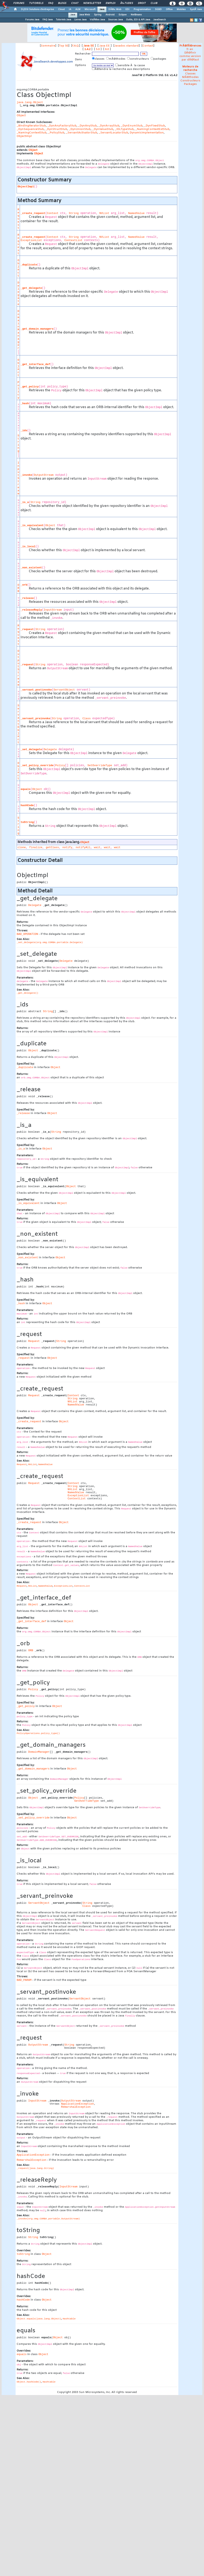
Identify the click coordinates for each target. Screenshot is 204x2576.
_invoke (26, 475)
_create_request (33, 213)
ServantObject (64, 689)
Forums (19, 3)
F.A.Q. (75, 46)
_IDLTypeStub (124, 129)
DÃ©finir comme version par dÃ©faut (190, 56)
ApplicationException (77, 2103)
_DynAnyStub (87, 125)
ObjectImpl (24, 136)
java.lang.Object (30, 102)
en (191, 49)
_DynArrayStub (108, 125)
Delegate (18, 293)
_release (27, 598)
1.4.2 (87, 49)
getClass (52, 847)
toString (27, 822)
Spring (97, 14)
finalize (35, 847)
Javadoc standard (126, 46)
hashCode (27, 805)
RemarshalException (76, 2106)
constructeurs (138, 59)
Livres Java (80, 19)
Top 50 (63, 46)
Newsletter (92, 3)
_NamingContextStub (32, 132)
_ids (24, 430)
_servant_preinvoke (35, 718)
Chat (75, 3)
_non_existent (31, 567)
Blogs (62, 3)
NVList (104, 213)
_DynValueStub (102, 129)
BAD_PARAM (24, 1980)
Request (18, 219)
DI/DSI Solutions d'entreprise (37, 9)
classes (98, 59)
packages (159, 59)
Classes (190, 73)
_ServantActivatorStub (81, 132)
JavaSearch (159, 19)
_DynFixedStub (154, 125)
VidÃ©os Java (97, 19)
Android (110, 14)
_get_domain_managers (37, 328)
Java (102, 9)
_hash (25, 403)
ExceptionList (31, 240)
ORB (18, 588)
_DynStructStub (56, 129)
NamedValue (136, 213)
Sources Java (115, 19)
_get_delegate (31, 288)
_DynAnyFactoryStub (62, 125)
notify (67, 847)
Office (169, 9)
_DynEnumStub (132, 125)
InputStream (18, 478)
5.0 (98, 49)
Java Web (84, 14)
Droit (142, 3)
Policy (18, 390)
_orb (24, 584)
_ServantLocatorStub (113, 132)
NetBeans (136, 14)
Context (52, 213)
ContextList (73, 240)
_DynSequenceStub (30, 129)
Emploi (110, 3)
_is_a (25, 502)
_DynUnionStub (80, 129)
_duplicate (29, 264)
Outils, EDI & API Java (138, 19)
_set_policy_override (37, 765)
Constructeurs (190, 80)
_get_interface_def (35, 364)
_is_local (28, 546)
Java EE (105, 46)
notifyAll (83, 847)
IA (70, 9)
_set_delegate (31, 749)
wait (97, 847)
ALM (77, 9)
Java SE (89, 46)
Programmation (142, 9)
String (74, 213)
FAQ (51, 3)
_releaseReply (31, 609)
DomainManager (18, 330)
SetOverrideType (99, 765)
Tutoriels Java (63, 19)
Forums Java (32, 19)
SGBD (158, 9)
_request (27, 629)
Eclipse (123, 14)
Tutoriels (36, 3)
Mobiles (181, 9)
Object (21, 115)
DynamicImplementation (147, 132)
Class (87, 718)
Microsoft (90, 9)
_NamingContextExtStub (152, 129)
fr (188, 49)
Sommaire (48, 46)
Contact (147, 46)
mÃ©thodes (116, 59)
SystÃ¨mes (196, 9)
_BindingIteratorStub (31, 125)
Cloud (61, 9)
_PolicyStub (56, 132)
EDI (127, 9)
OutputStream (44, 475)
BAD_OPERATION (27, 934)
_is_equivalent (32, 525)
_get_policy (30, 386)
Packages (190, 84)
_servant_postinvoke (36, 689)
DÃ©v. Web (114, 9)
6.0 (107, 49)
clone (21, 847)
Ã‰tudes (126, 3)
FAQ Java (47, 19)
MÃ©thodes (190, 77)
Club (154, 3)
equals (25, 789)
